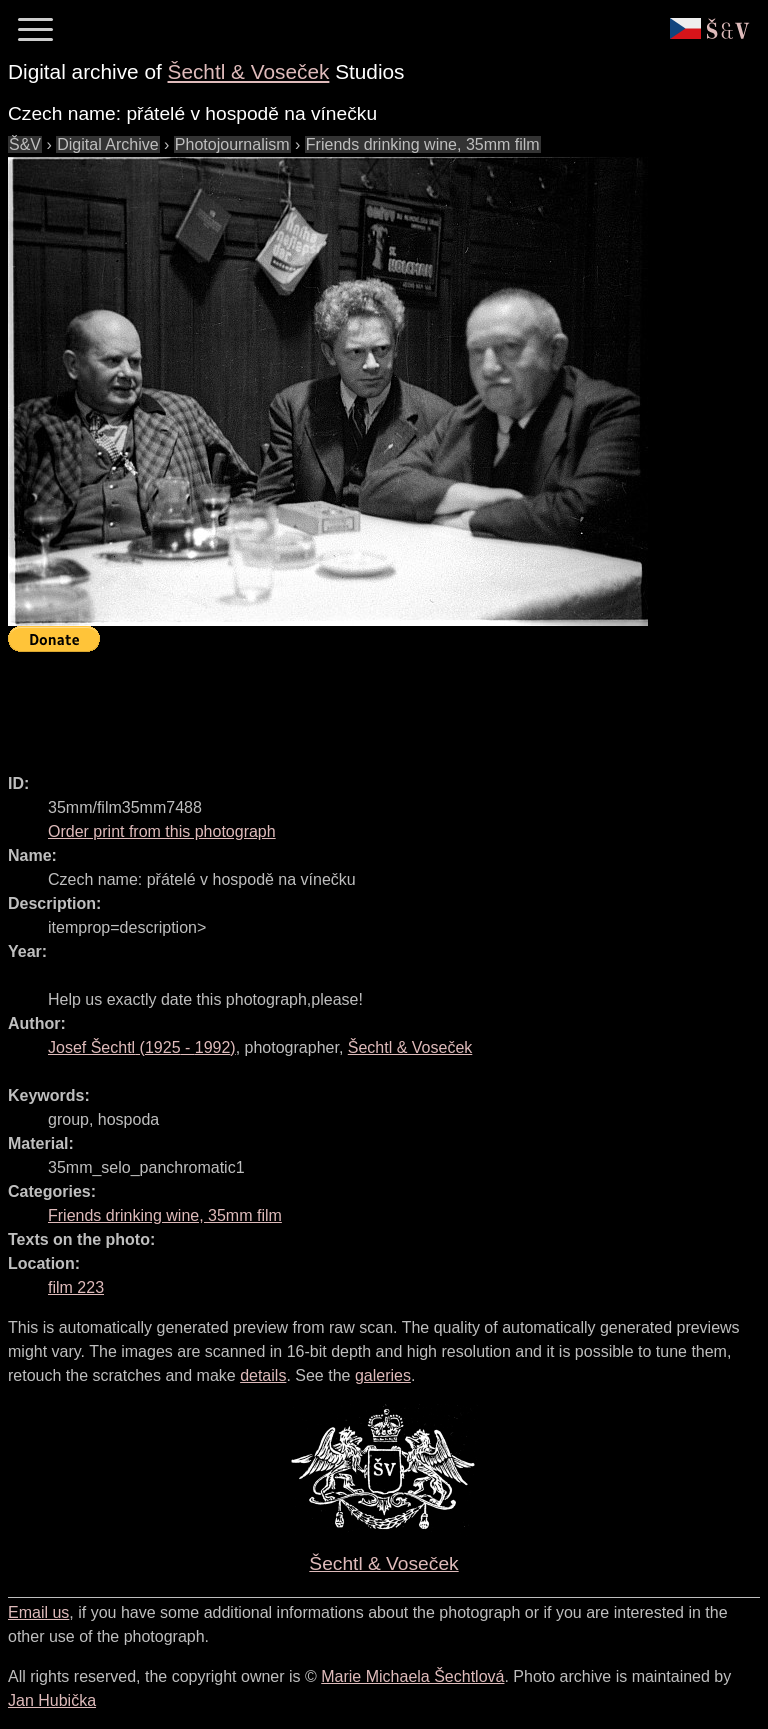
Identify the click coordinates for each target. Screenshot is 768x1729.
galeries (383, 1375)
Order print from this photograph (162, 831)
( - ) (142, 1047)
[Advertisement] (372, 704)
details (263, 1375)
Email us (38, 1612)
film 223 (76, 1287)
